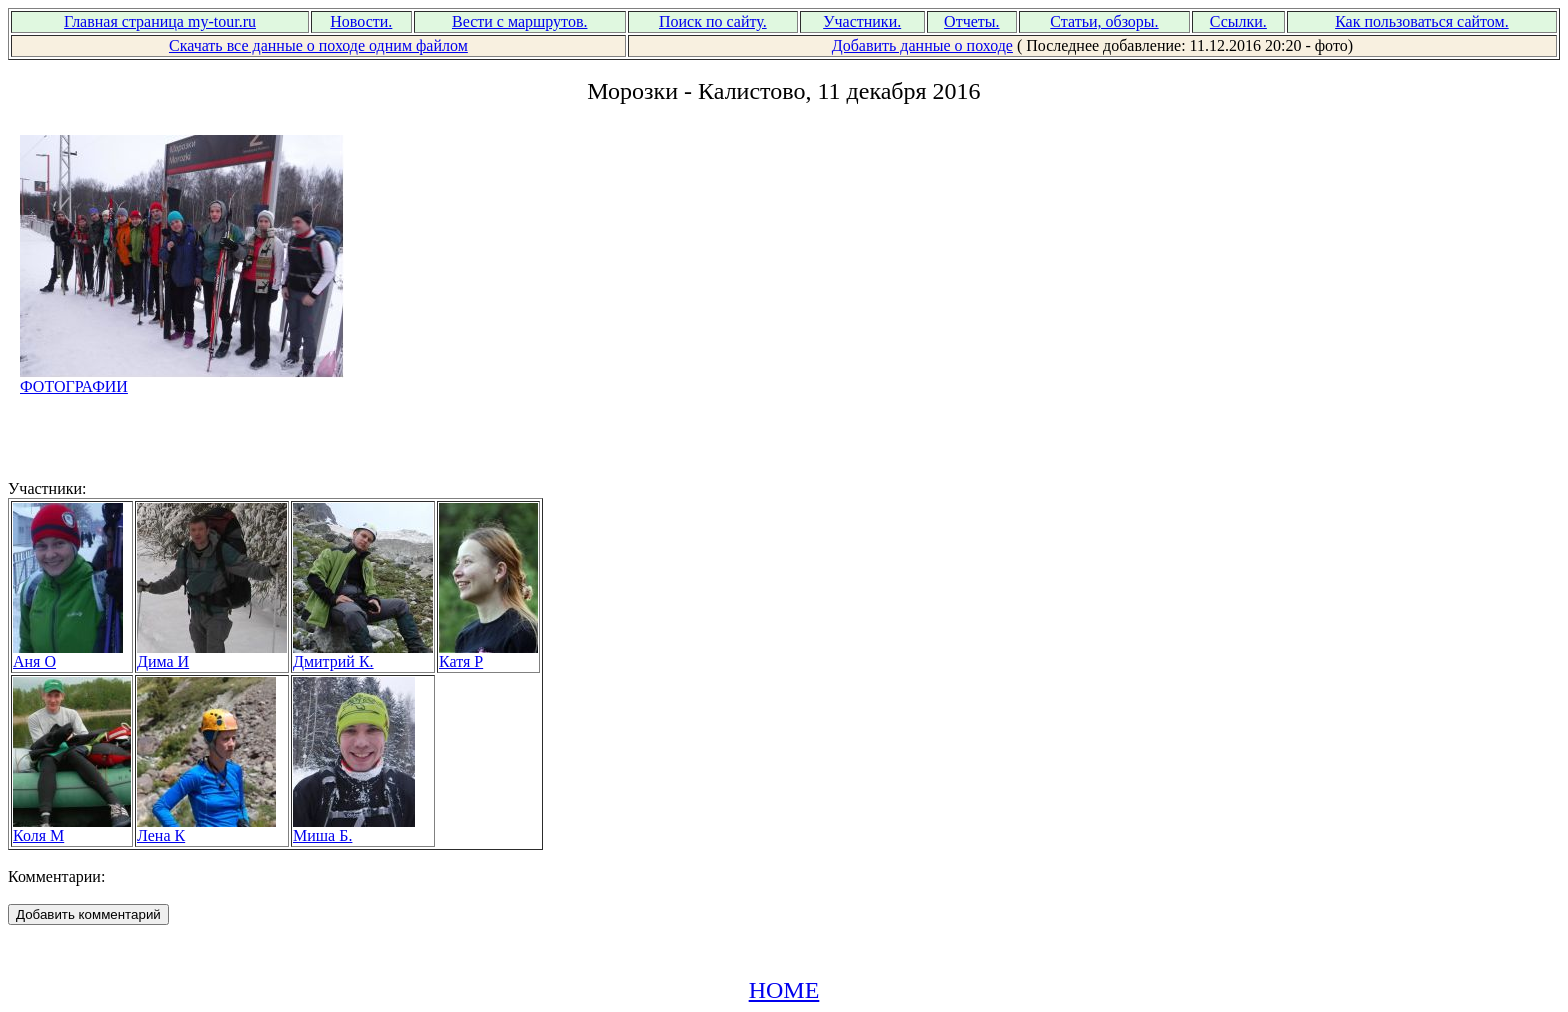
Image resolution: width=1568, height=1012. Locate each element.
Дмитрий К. (363, 654)
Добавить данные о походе (922, 45)
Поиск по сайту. (713, 21)
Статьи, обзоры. (1104, 21)
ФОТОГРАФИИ (182, 379)
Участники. (862, 21)
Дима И (212, 654)
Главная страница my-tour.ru (160, 21)
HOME (784, 990)
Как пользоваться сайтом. (1422, 21)
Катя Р (488, 654)
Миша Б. (354, 828)
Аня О (68, 654)
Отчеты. (971, 21)
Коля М (72, 828)
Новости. (361, 21)
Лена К (206, 828)
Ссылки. (1238, 21)
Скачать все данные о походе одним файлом (318, 45)
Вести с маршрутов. (520, 21)
